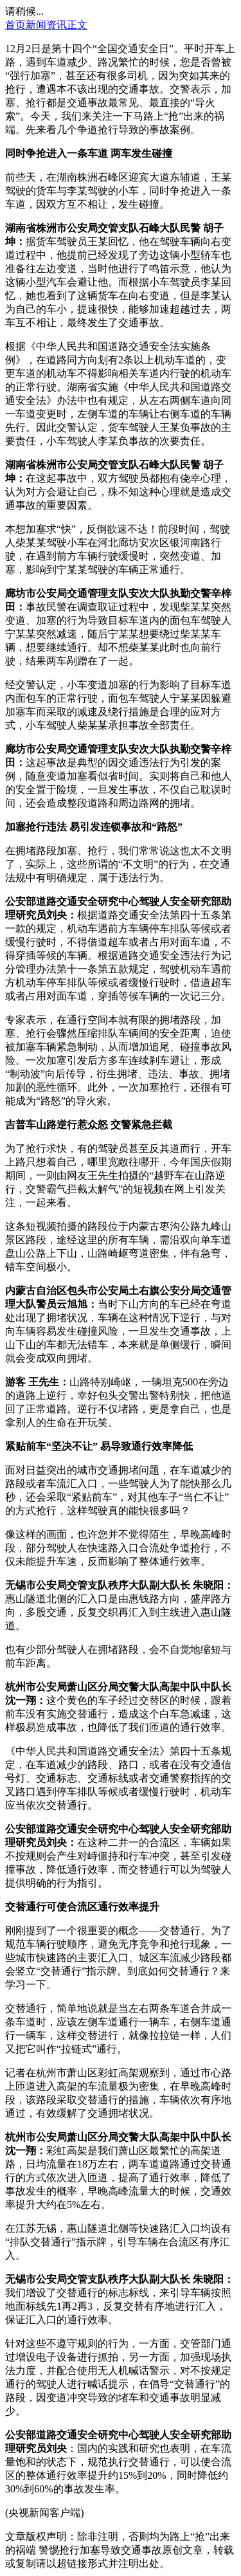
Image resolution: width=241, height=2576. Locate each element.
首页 (15, 24)
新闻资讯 (46, 24)
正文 (77, 24)
